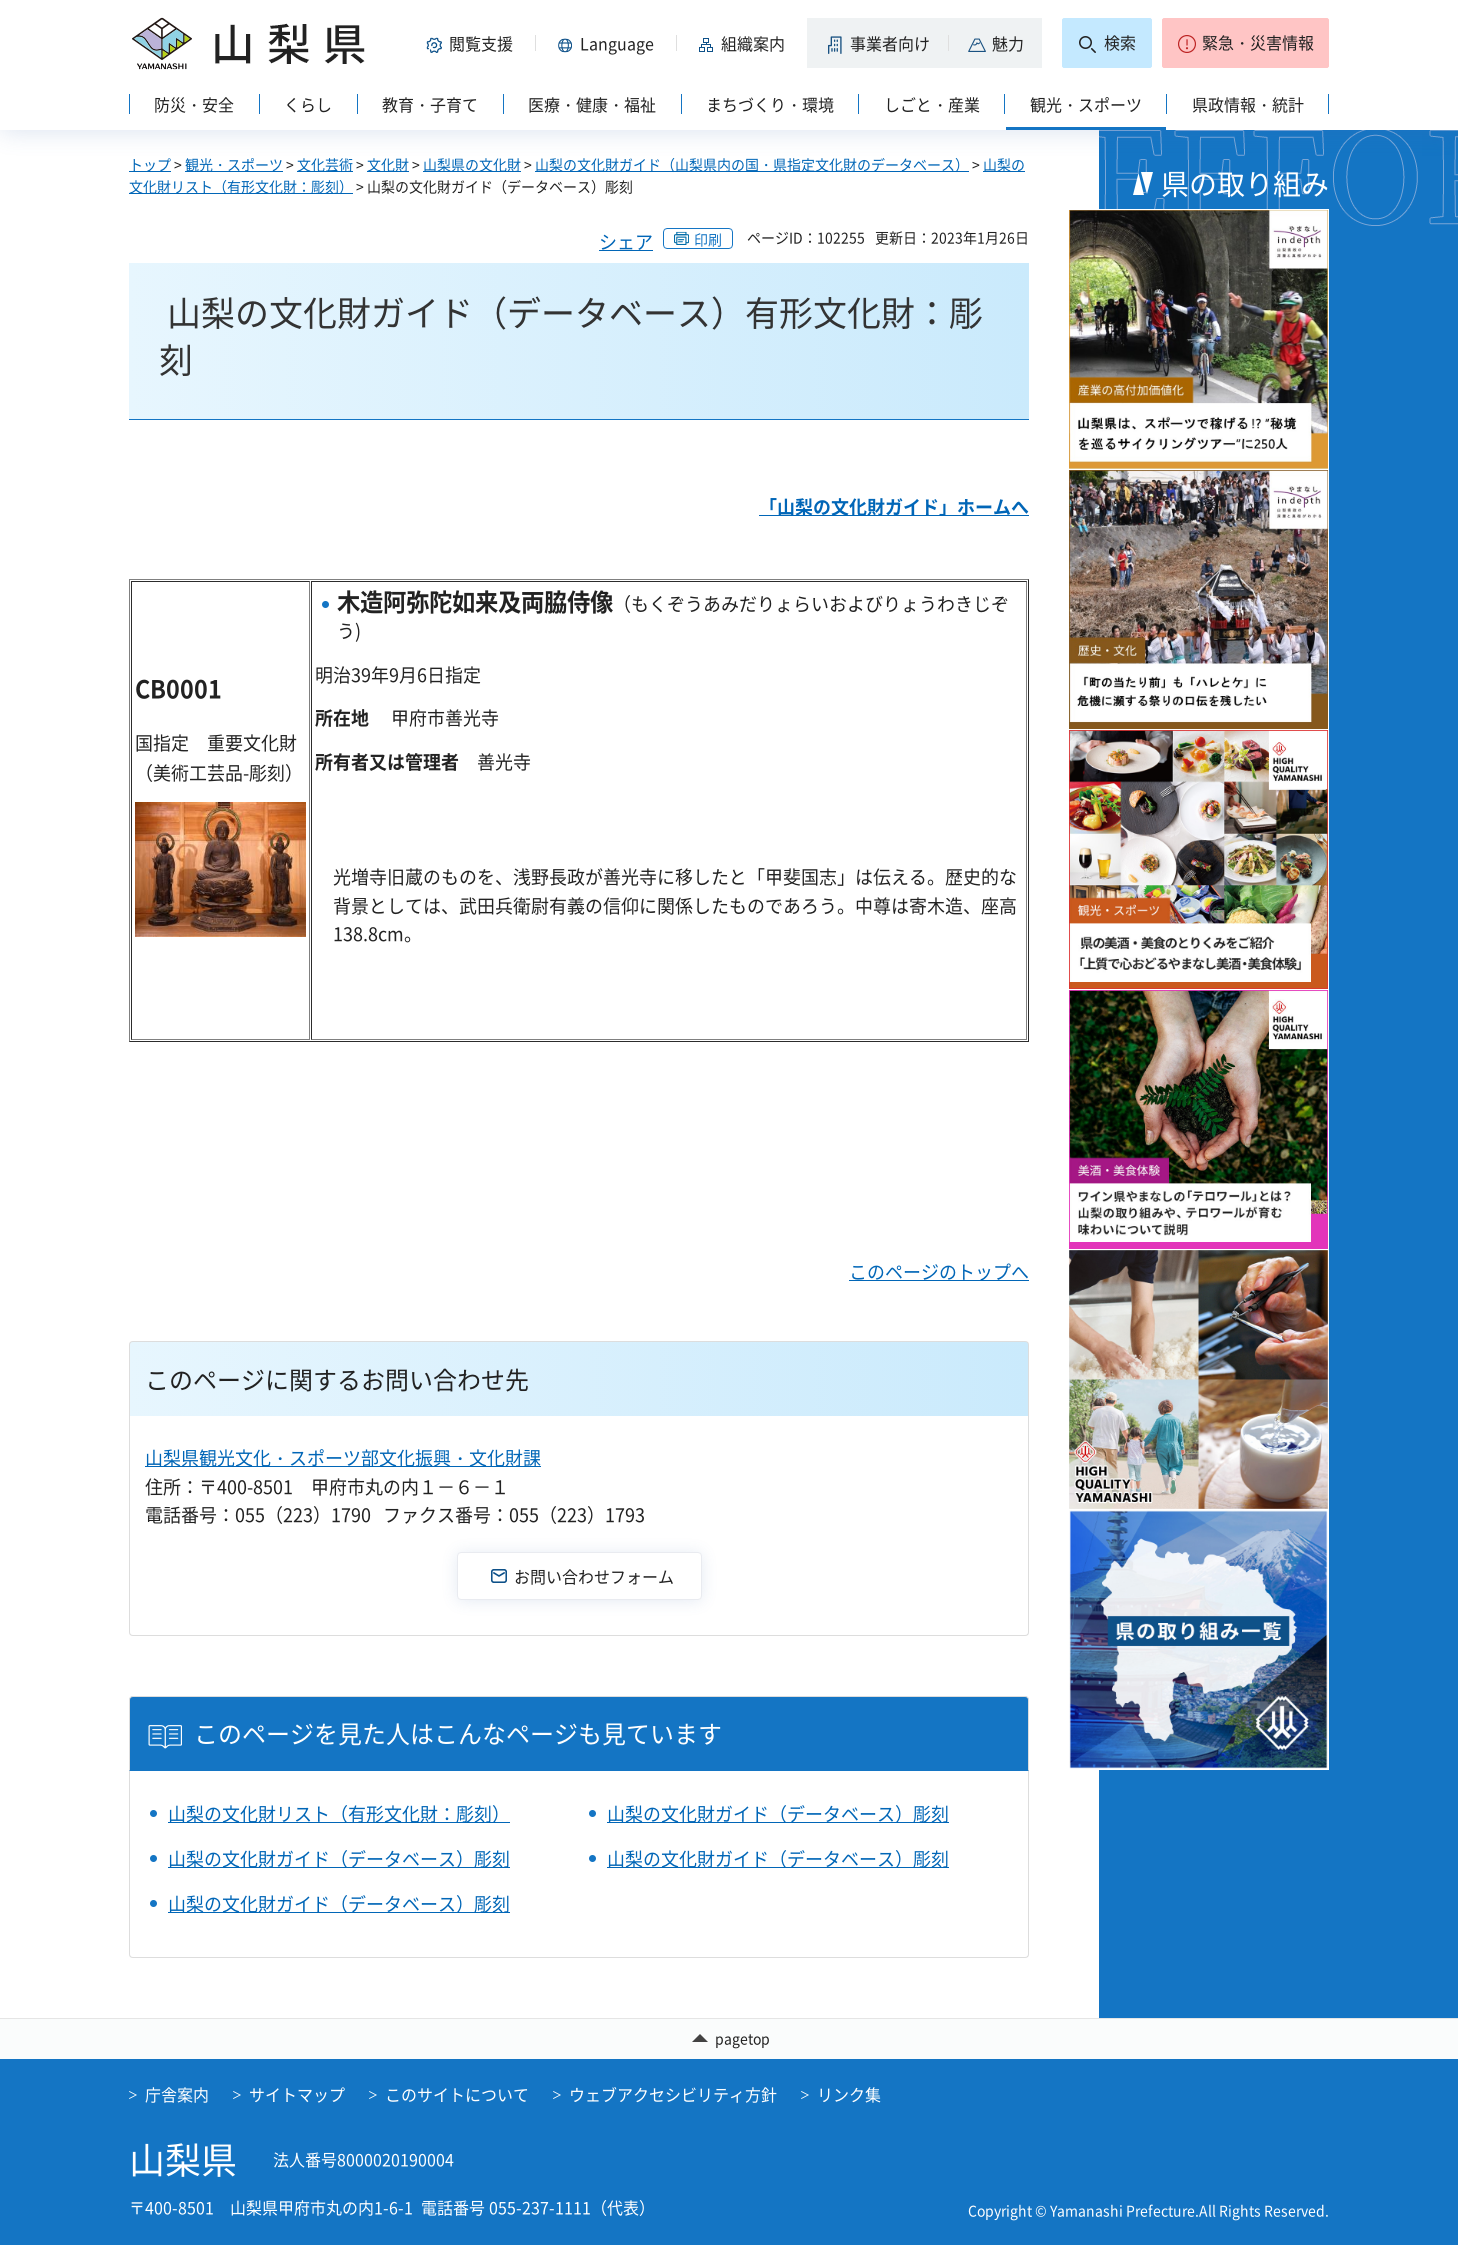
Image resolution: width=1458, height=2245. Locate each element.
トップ (150, 164)
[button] (473, 43)
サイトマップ (297, 2095)
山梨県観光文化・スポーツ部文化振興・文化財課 (343, 1457)
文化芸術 (325, 164)
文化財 (388, 164)
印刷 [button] (708, 239)
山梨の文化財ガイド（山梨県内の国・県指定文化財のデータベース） (752, 164)
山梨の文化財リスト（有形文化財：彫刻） (339, 1813)
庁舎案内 (177, 2095)
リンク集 (849, 2095)
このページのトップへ (939, 1271)
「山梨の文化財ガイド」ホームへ (894, 506)
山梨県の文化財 (472, 164)
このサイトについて (457, 2095)
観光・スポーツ (234, 164)
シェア (626, 241)
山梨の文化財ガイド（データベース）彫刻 (778, 1813)
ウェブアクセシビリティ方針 (673, 2095)
